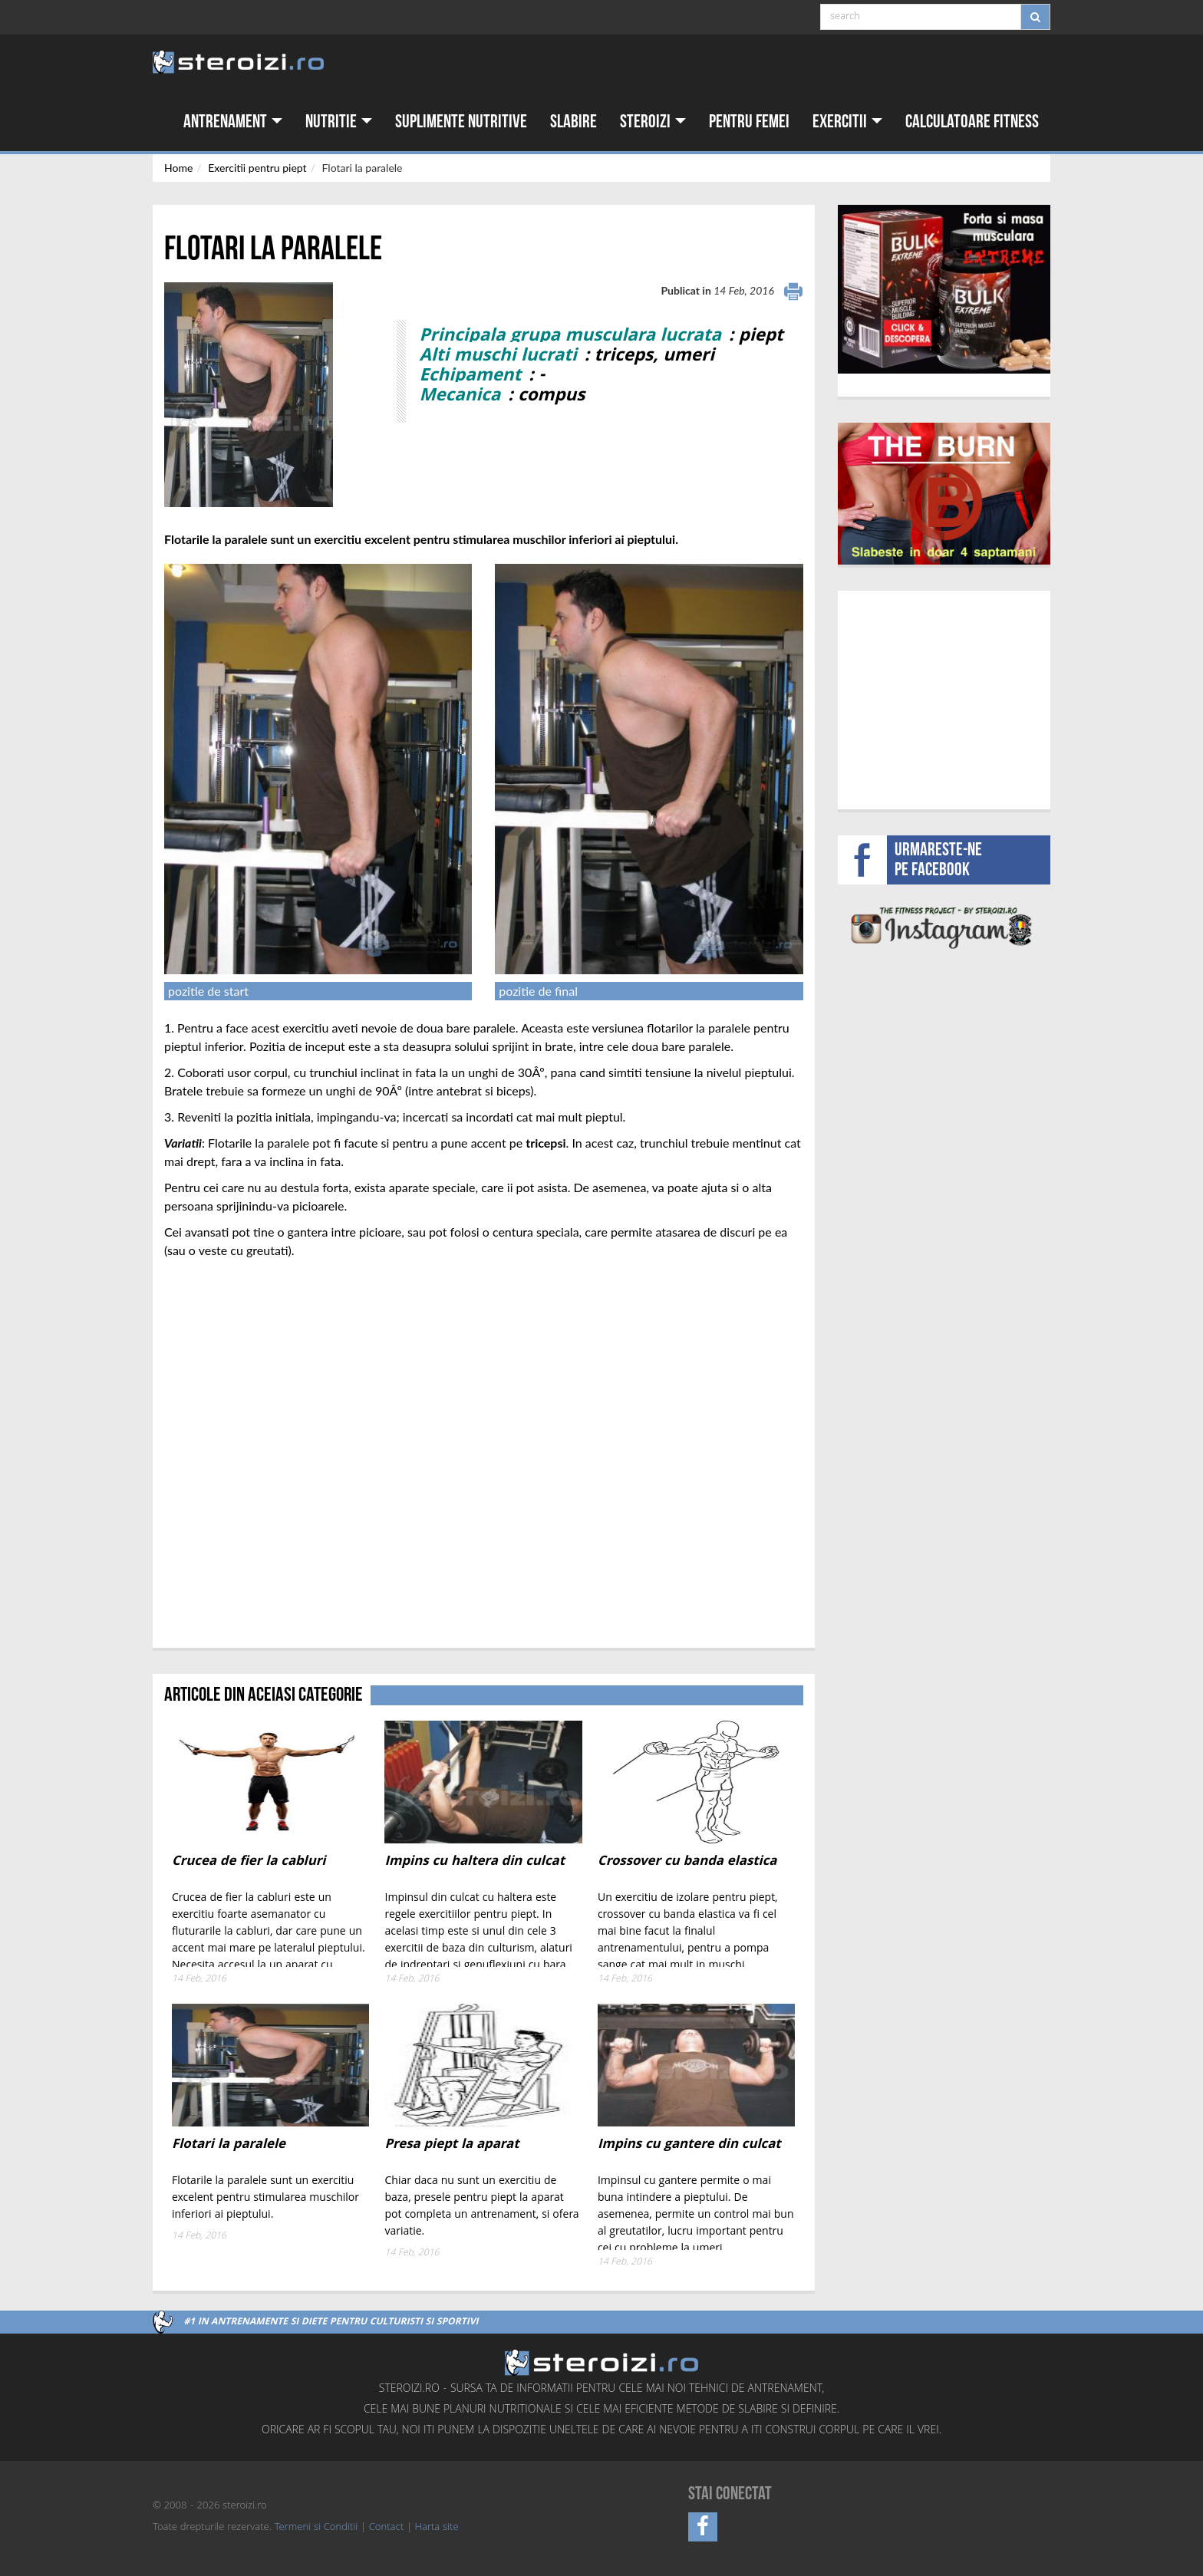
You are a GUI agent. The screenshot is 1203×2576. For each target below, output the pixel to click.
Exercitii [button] (847, 121)
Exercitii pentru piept (257, 167)
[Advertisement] (944, 698)
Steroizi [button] (653, 121)
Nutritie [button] (338, 121)
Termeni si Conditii (316, 2527)
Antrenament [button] (232, 121)
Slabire (573, 121)
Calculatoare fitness (972, 121)
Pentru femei (749, 121)
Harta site (437, 2527)
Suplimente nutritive (461, 121)
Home (178, 167)
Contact (386, 2527)
